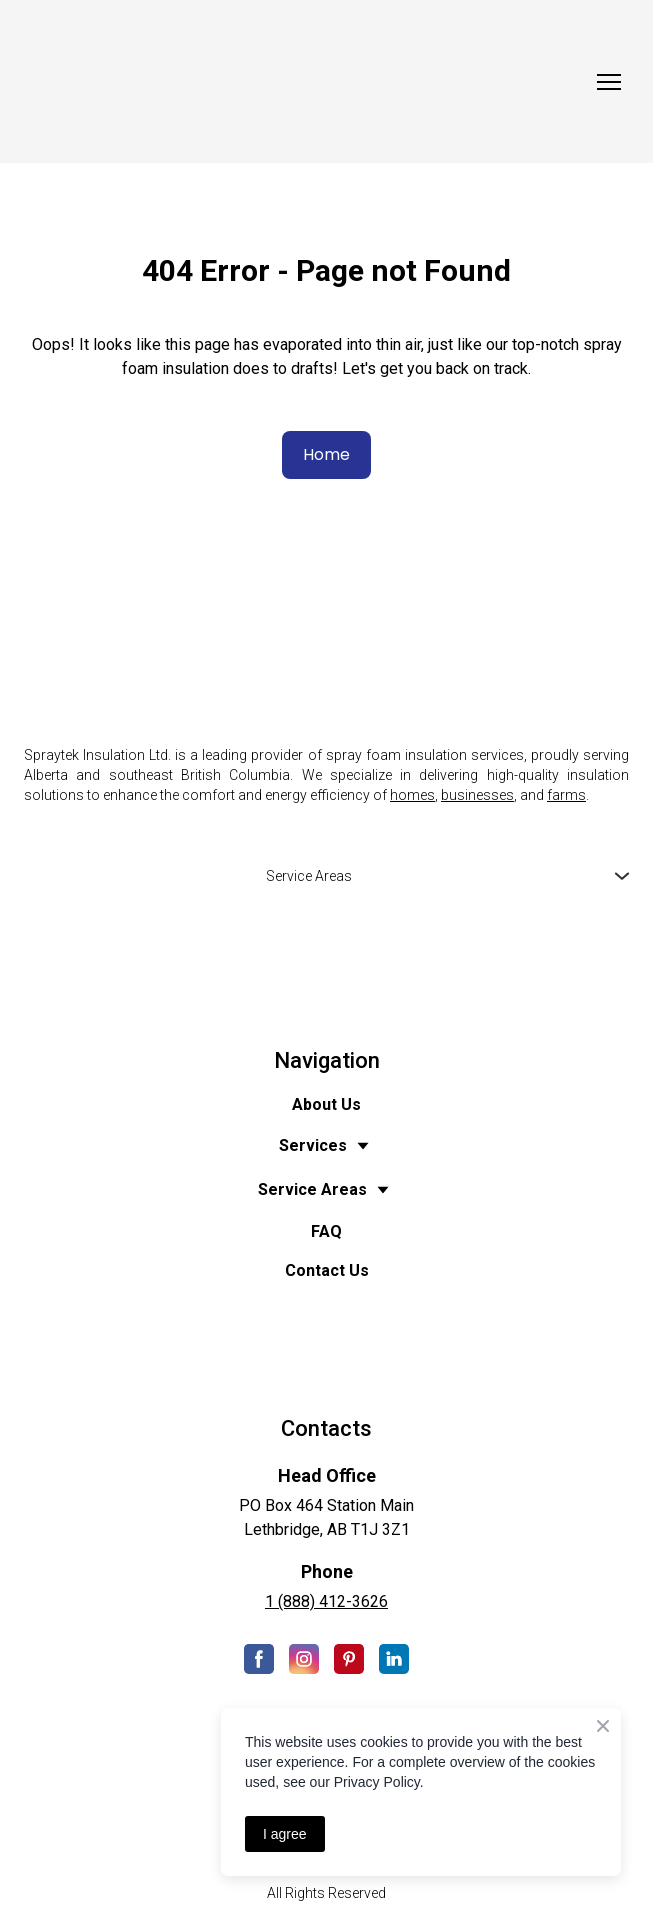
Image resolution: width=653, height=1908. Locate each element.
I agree (285, 1834)
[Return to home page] (306, 81)
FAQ (326, 1231)
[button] (326, 455)
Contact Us (327, 1270)
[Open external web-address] (326, 967)
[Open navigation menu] (609, 82)
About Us (326, 1104)
